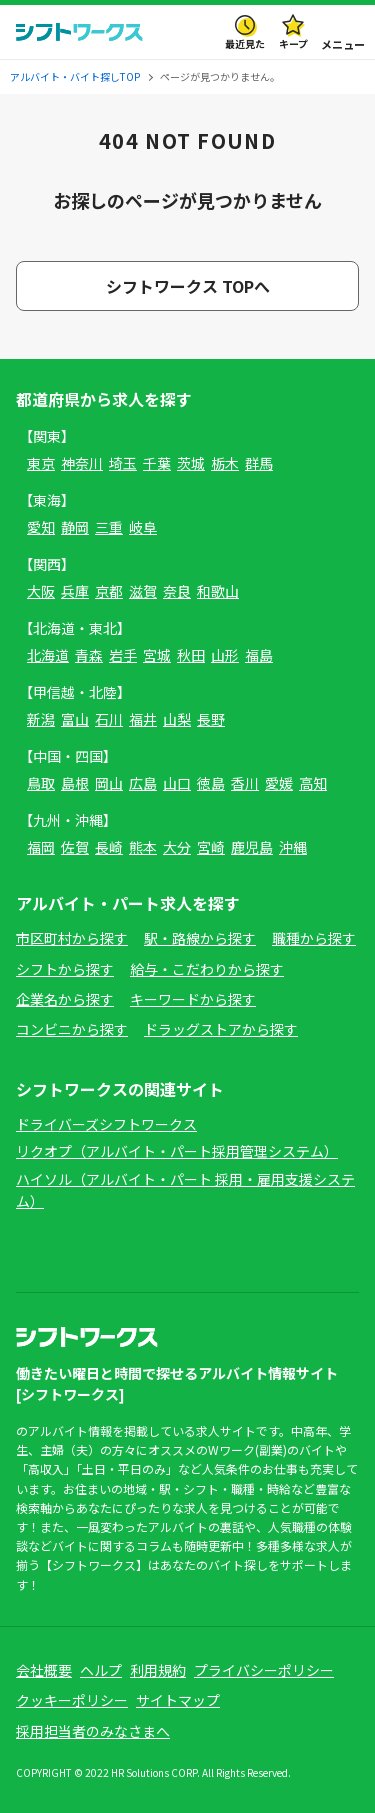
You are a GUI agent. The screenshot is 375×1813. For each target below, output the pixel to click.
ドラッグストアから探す (221, 1029)
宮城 (157, 655)
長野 (211, 719)
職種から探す (314, 938)
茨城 (191, 463)
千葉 (157, 463)
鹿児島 (252, 847)
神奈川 (82, 463)
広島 (143, 783)
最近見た (245, 43)
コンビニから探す (72, 1029)
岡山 (109, 783)
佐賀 (75, 847)
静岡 (75, 527)
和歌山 (218, 591)
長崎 (109, 847)
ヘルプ (101, 1670)
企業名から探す (65, 999)
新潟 (41, 719)
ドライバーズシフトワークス (106, 1124)
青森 (89, 655)
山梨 (177, 719)
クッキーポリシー (72, 1700)
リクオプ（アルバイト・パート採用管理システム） (177, 1151)
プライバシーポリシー (264, 1670)
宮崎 (211, 847)
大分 (177, 847)
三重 (109, 527)
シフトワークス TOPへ (188, 286)
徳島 (211, 783)
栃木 (225, 463)
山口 (177, 783)
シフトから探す (65, 969)
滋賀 (143, 591)
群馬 (259, 463)
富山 (75, 719)
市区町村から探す (72, 938)
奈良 (177, 591)
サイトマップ (178, 1700)
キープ (293, 43)
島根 (75, 783)
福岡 (41, 847)
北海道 (48, 655)
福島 (259, 655)
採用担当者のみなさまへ (93, 1731)
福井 (143, 719)
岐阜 (143, 527)
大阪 (41, 591)
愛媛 (279, 783)
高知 (313, 783)
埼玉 (123, 463)
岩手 (123, 655)
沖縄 (293, 847)
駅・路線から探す (200, 938)
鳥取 (41, 783)
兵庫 (75, 591)
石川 (109, 719)
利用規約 (158, 1670)
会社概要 (44, 1670)
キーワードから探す (193, 999)
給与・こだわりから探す (207, 969)
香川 (245, 783)
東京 (41, 463)
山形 (225, 655)
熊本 (143, 847)
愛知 (41, 527)
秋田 (191, 655)
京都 (109, 591)
